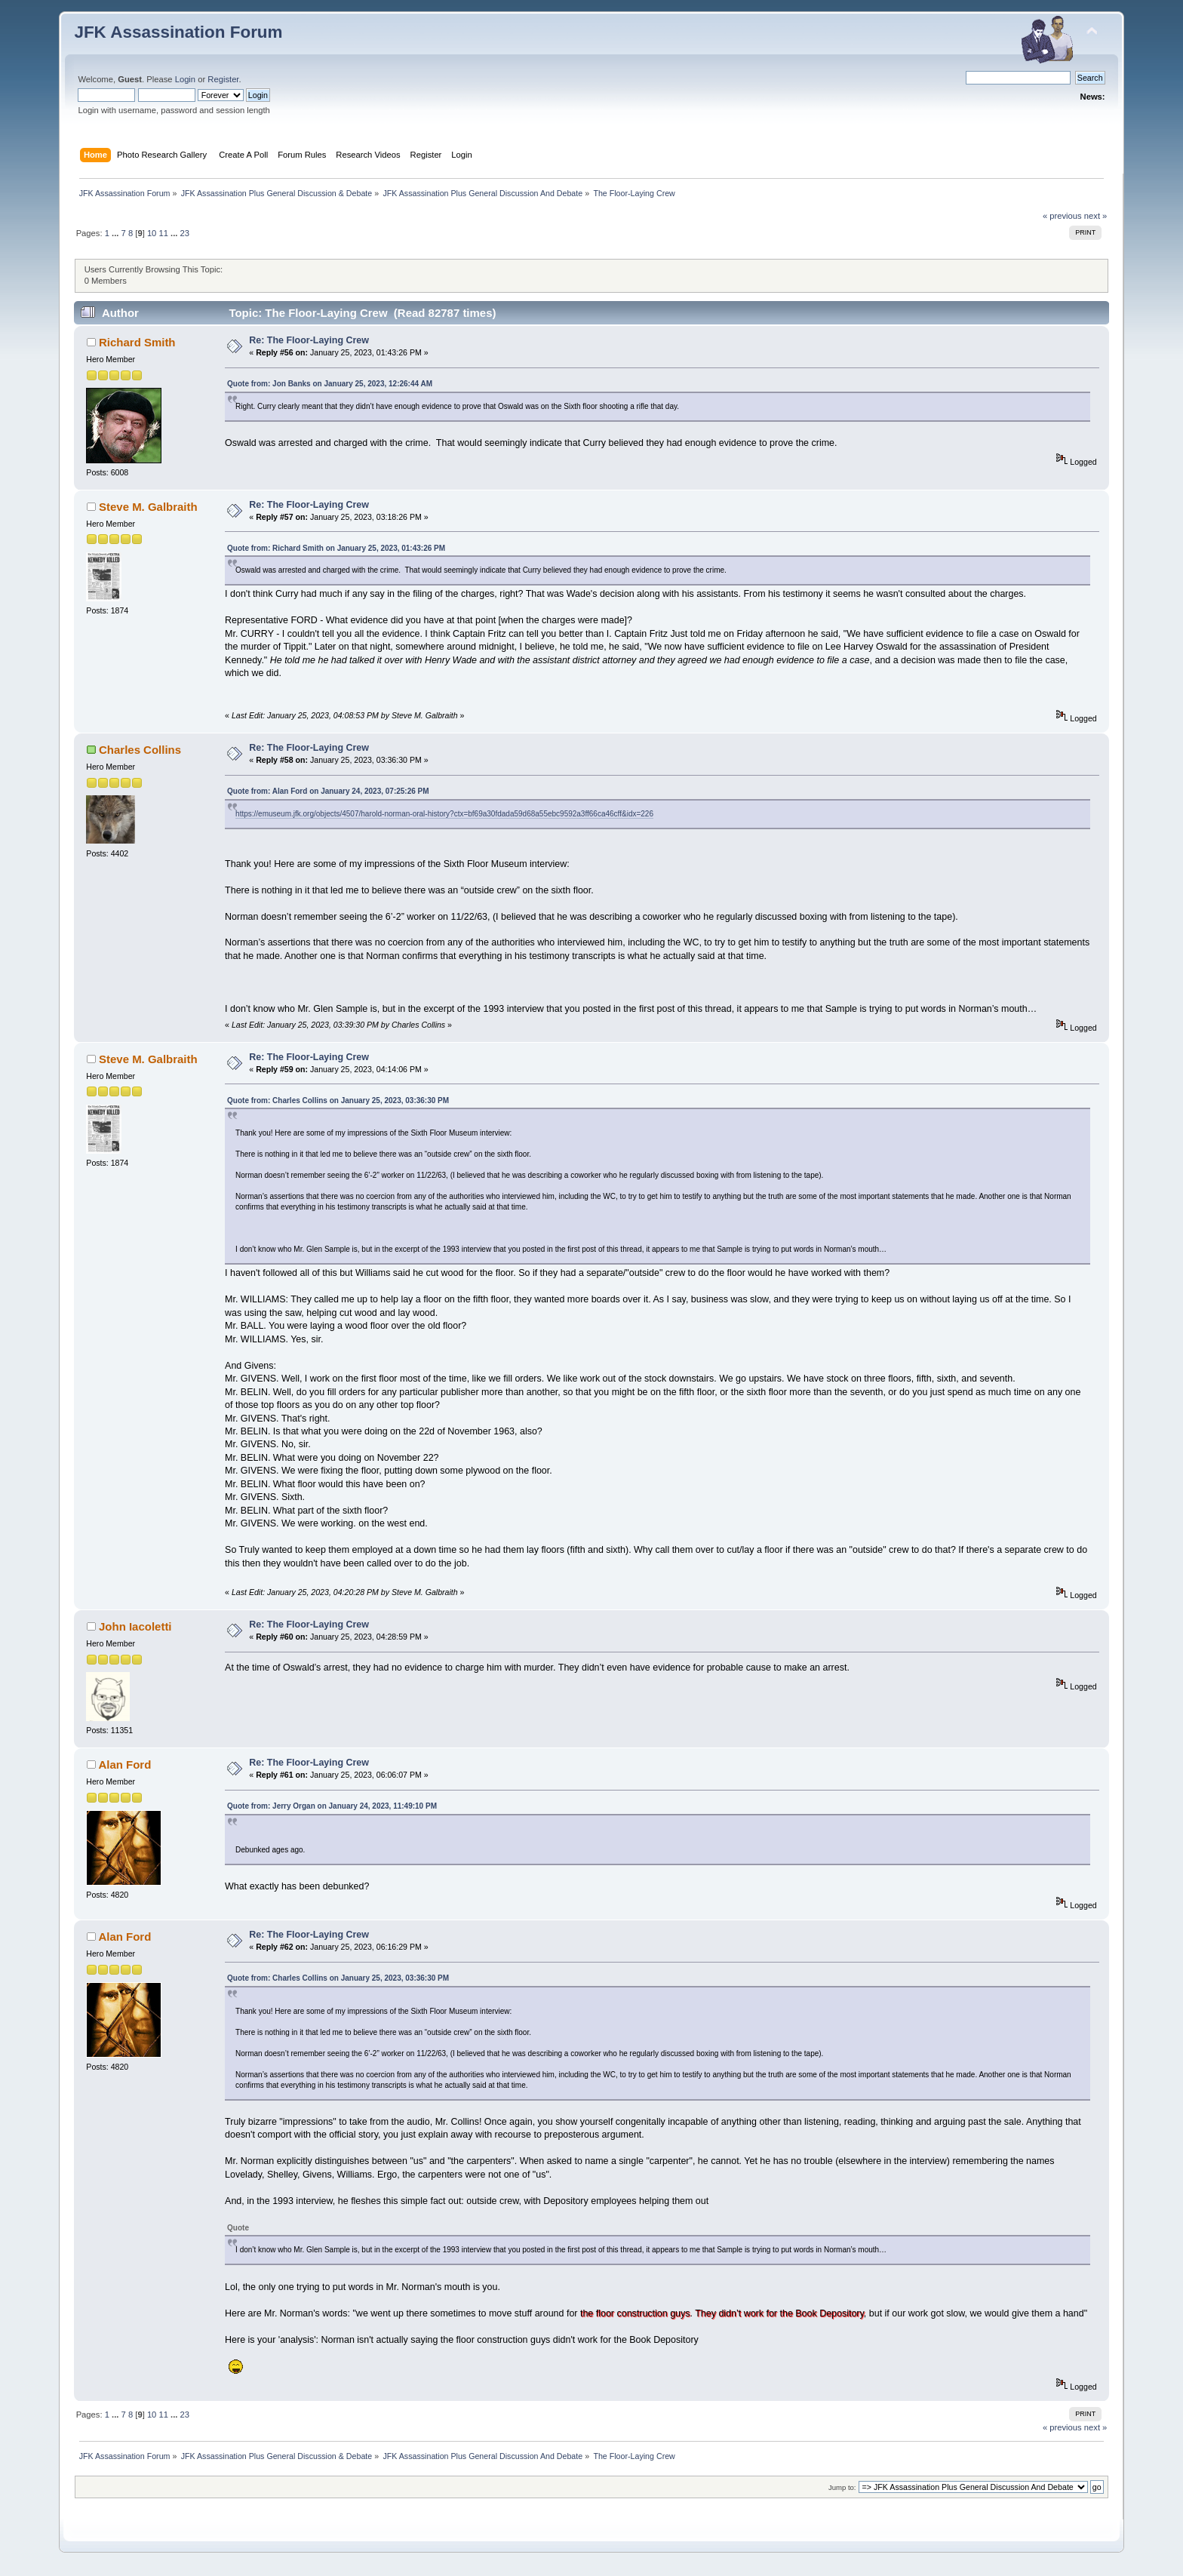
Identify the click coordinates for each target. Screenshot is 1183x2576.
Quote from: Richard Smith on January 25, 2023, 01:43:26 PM (336, 548)
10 (151, 233)
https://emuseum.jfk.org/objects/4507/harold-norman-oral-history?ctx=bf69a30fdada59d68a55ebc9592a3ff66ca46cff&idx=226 (444, 814)
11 (162, 233)
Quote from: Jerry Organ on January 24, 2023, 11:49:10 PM (332, 1806)
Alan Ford (124, 1764)
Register (222, 79)
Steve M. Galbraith (148, 506)
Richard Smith (137, 342)
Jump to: (842, 2487)
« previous (1062, 215)
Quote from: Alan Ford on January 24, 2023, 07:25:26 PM (328, 791)
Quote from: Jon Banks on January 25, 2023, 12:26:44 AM (329, 384)
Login (185, 79)
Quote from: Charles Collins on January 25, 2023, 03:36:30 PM (338, 1100)
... (116, 233)
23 (184, 233)
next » (1096, 215)
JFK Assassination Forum (178, 32)
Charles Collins (140, 749)
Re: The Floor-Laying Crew (309, 340)
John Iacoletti (135, 1626)
